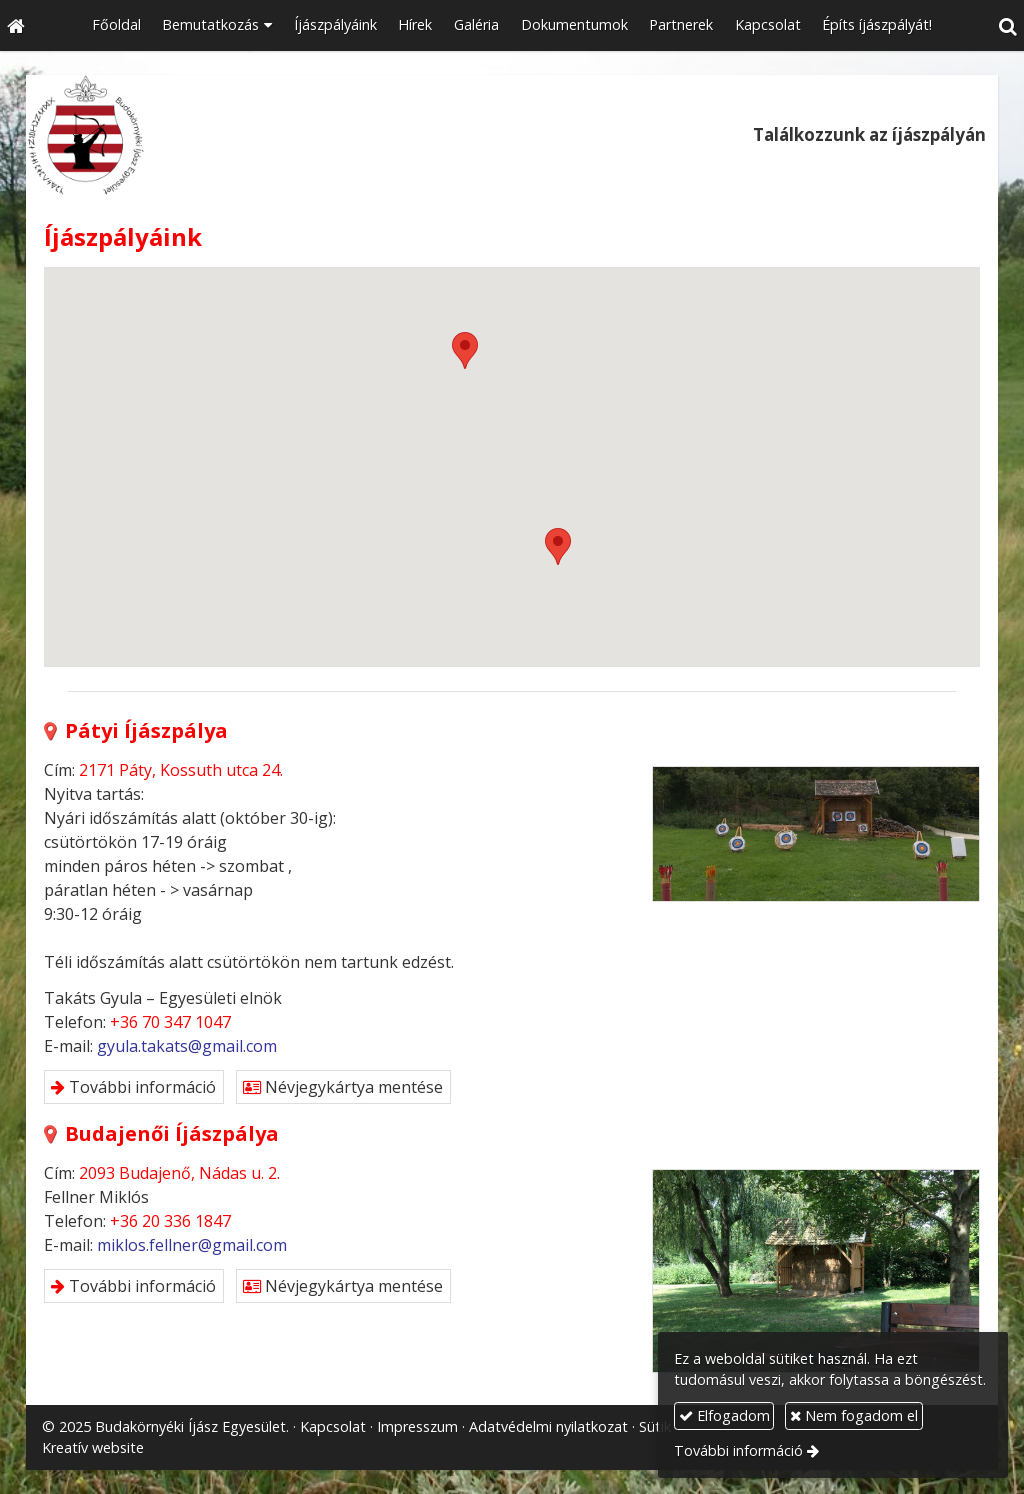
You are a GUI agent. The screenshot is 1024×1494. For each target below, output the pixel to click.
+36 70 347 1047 (170, 1022)
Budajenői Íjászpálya (161, 1133)
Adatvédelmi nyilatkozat (548, 1426)
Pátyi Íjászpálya (136, 730)
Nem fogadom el (854, 1415)
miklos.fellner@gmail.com (192, 1245)
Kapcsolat (333, 1426)
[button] (1008, 25)
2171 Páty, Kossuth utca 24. (181, 770)
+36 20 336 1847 (170, 1221)
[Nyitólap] (16, 25)
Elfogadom (724, 1415)
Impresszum (417, 1426)
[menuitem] (116, 25)
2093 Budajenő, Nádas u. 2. (179, 1173)
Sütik (655, 1426)
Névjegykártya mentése (343, 1087)
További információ (133, 1087)
